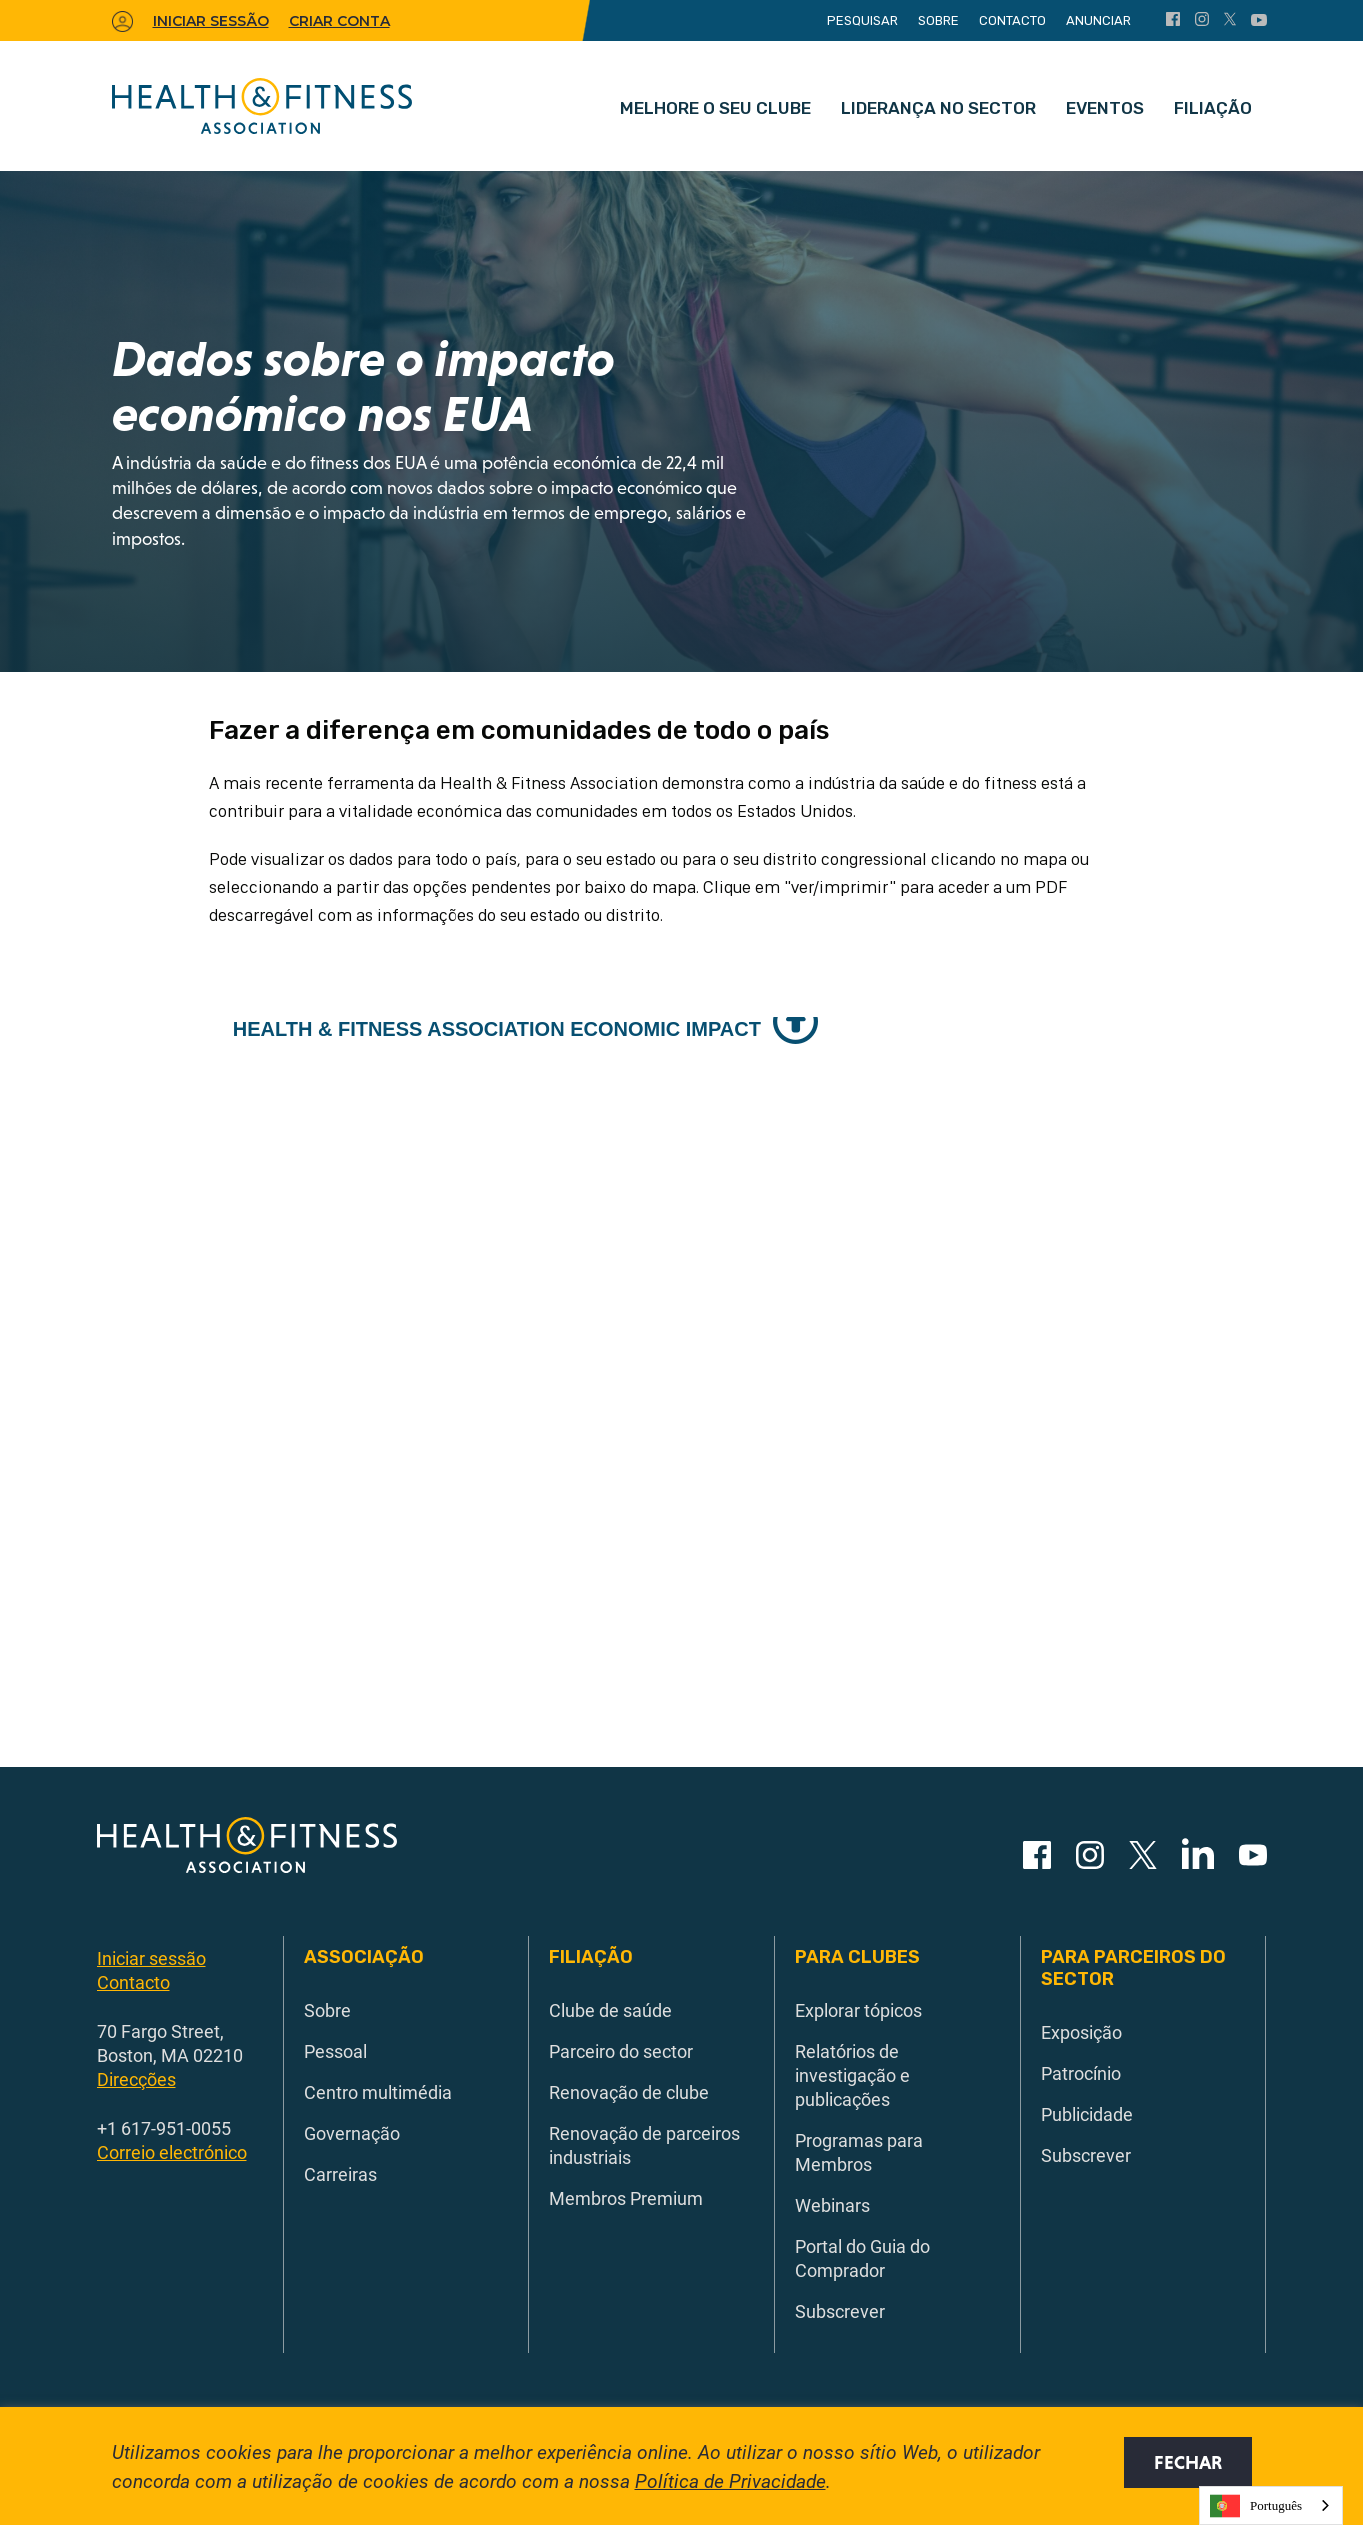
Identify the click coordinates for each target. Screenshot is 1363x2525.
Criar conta (339, 21)
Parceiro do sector (621, 2051)
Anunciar (1098, 20)
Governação (352, 2133)
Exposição (1081, 2032)
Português (1256, 2506)
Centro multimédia (378, 2092)
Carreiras (340, 2174)
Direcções (136, 2079)
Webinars (832, 2205)
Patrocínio (1081, 2073)
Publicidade (1087, 2114)
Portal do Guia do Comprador (862, 2258)
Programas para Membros (859, 2152)
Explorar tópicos (858, 2010)
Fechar (1188, 2462)
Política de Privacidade (730, 2480)
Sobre (938, 20)
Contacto (1012, 20)
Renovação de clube (629, 2092)
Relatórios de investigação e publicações (852, 2075)
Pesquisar (862, 20)
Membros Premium (626, 2198)
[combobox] (1271, 2505)
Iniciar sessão (151, 1958)
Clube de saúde (610, 2010)
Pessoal (335, 2051)
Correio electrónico (172, 2152)
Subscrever (840, 2311)
